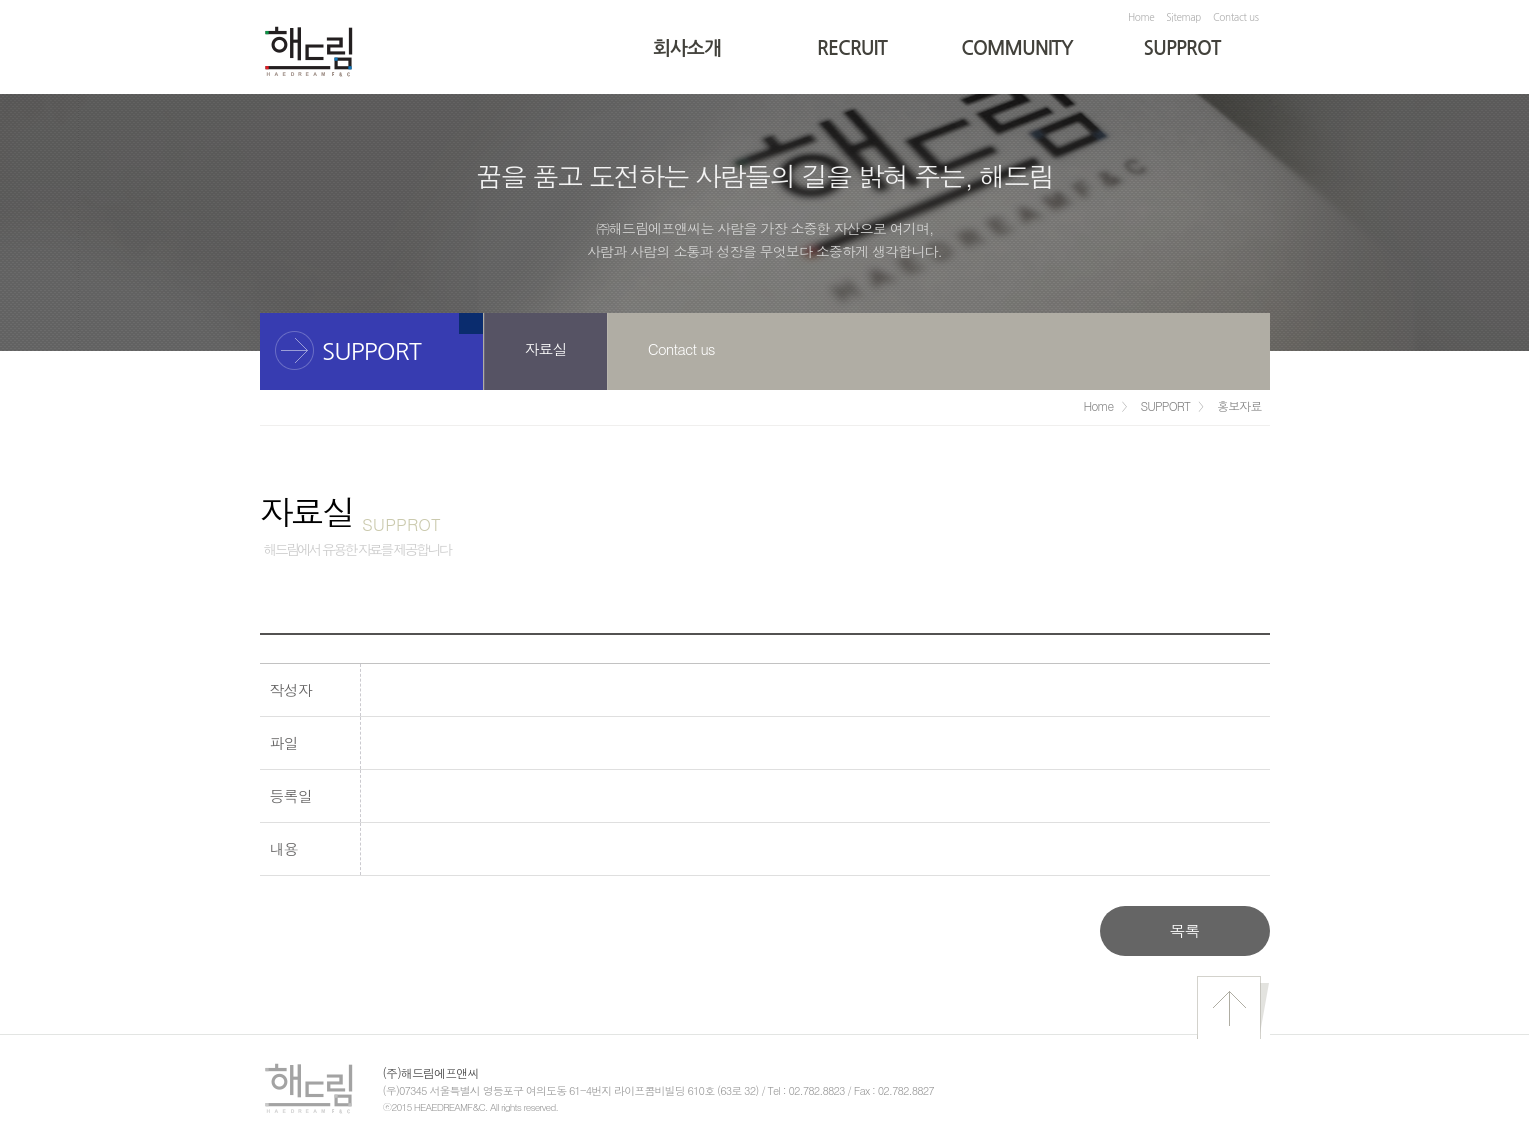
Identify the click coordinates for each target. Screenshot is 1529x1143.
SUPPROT (1182, 48)
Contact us (1236, 17)
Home (1141, 17)
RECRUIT (852, 48)
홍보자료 (1239, 405)
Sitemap (1183, 17)
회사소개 (687, 48)
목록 (1184, 930)
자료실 (546, 348)
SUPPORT (1165, 405)
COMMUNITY (1017, 48)
